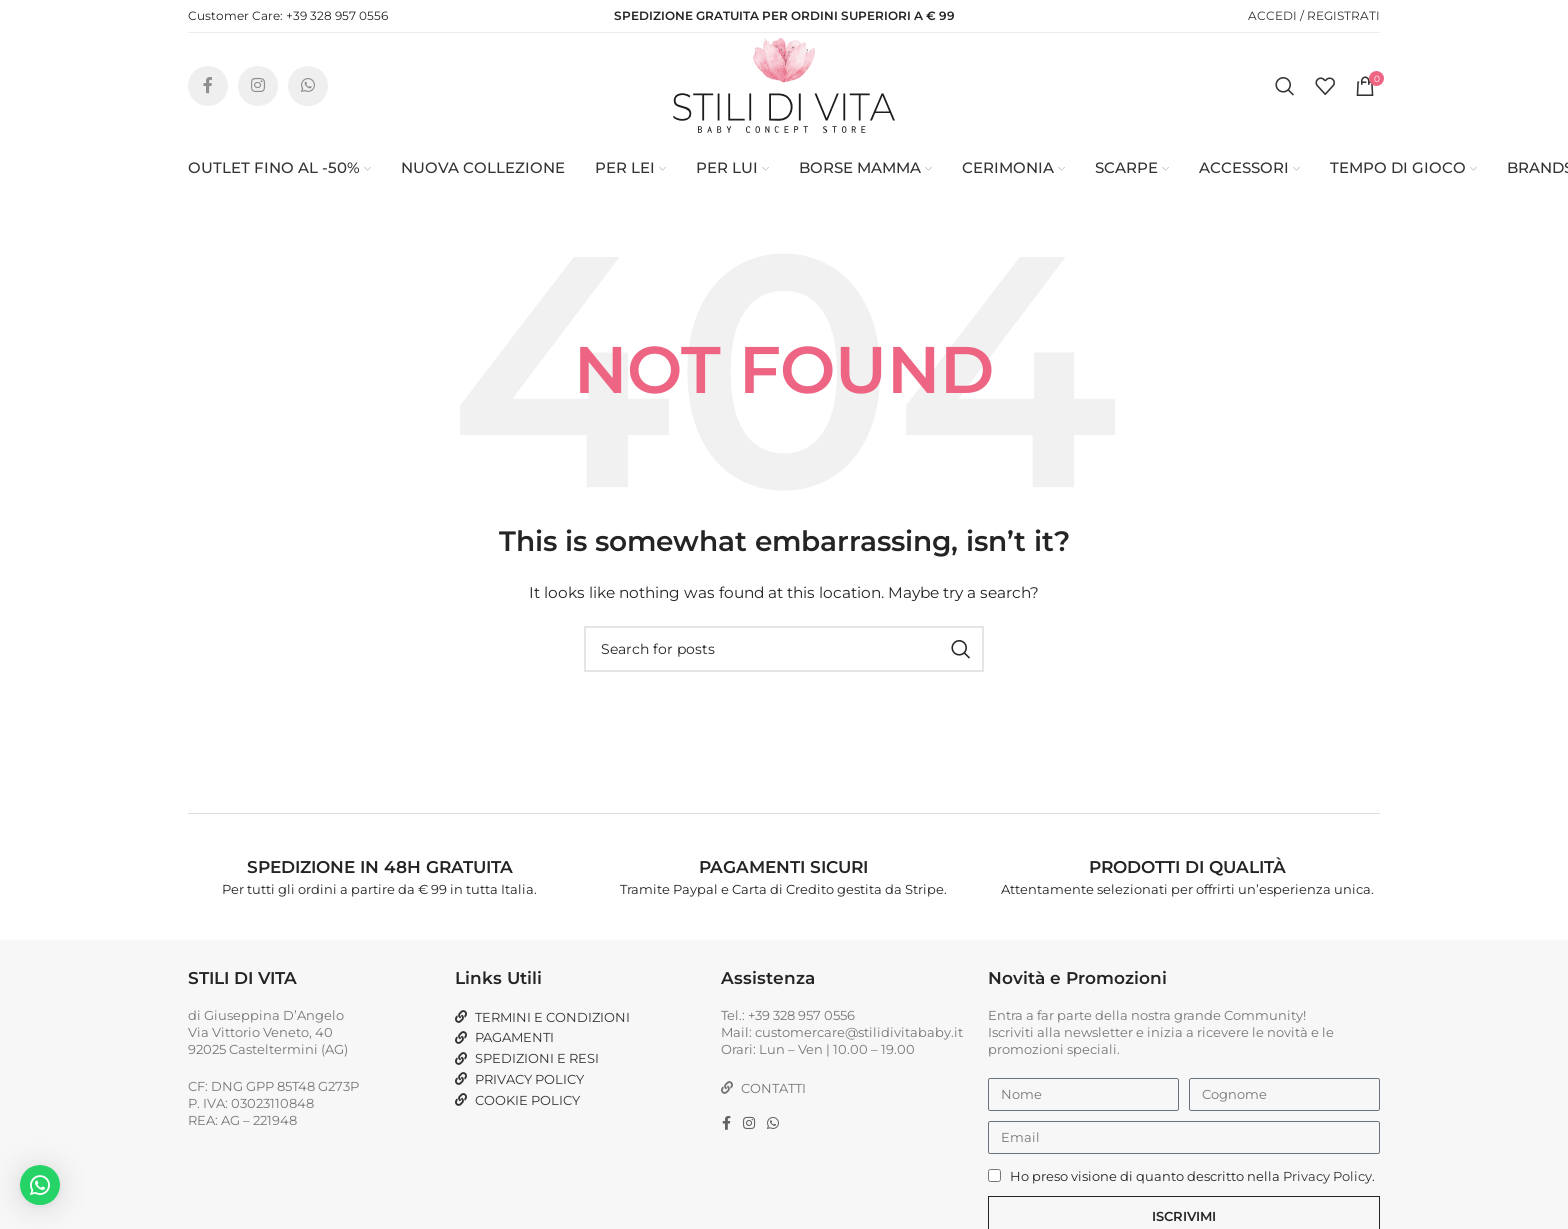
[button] (40, 1185)
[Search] (1285, 100)
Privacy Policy (1327, 1207)
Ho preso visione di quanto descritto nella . (1192, 1207)
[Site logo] (784, 99)
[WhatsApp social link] (308, 100)
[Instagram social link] (258, 100)
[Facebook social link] (208, 100)
